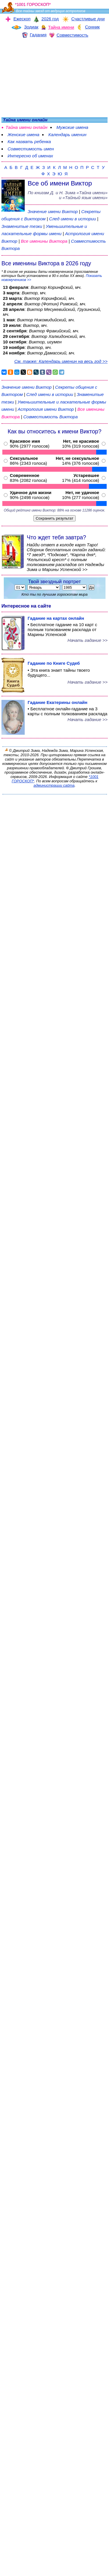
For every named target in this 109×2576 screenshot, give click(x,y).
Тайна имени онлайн (26, 127)
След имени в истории (72, 218)
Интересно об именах (30, 155)
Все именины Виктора (45, 241)
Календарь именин (67, 134)
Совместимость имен (31, 148)
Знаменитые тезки (21, 226)
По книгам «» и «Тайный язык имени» (68, 195)
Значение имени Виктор (53, 211)
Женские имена (23, 134)
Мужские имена (72, 127)
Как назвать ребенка (29, 141)
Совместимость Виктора (50, 416)
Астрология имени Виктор (46, 409)
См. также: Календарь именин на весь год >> (61, 361)
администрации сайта (53, 785)
